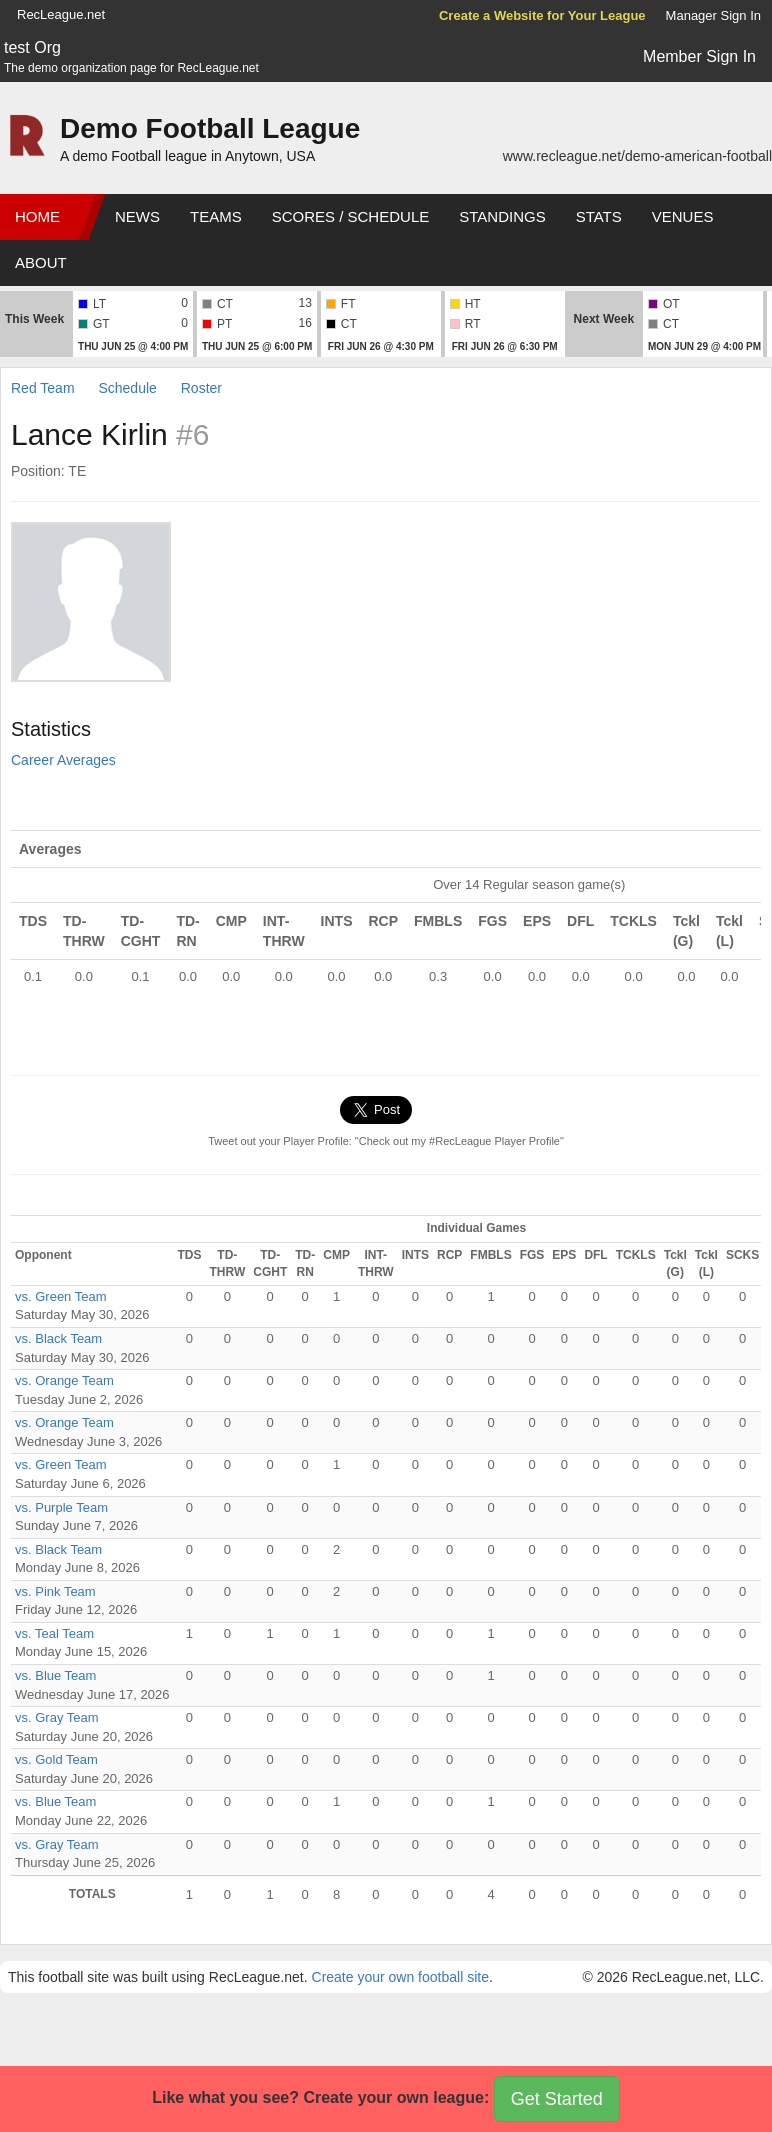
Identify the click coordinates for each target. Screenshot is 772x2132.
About (41, 262)
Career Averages (63, 760)
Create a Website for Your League (542, 15)
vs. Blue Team (55, 1675)
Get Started (557, 2099)
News (137, 216)
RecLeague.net (61, 14)
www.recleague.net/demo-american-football (637, 156)
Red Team (43, 388)
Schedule (127, 388)
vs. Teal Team (54, 1633)
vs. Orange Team (64, 1380)
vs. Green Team (61, 1296)
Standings (502, 216)
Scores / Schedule (351, 216)
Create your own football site (400, 1977)
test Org (32, 47)
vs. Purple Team (61, 1507)
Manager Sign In (713, 15)
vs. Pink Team (55, 1591)
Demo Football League (210, 128)
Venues (683, 216)
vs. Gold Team (56, 1759)
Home (37, 216)
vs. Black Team (58, 1338)
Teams (216, 216)
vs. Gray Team (57, 1717)
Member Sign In (699, 56)
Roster (201, 388)
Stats (599, 216)
